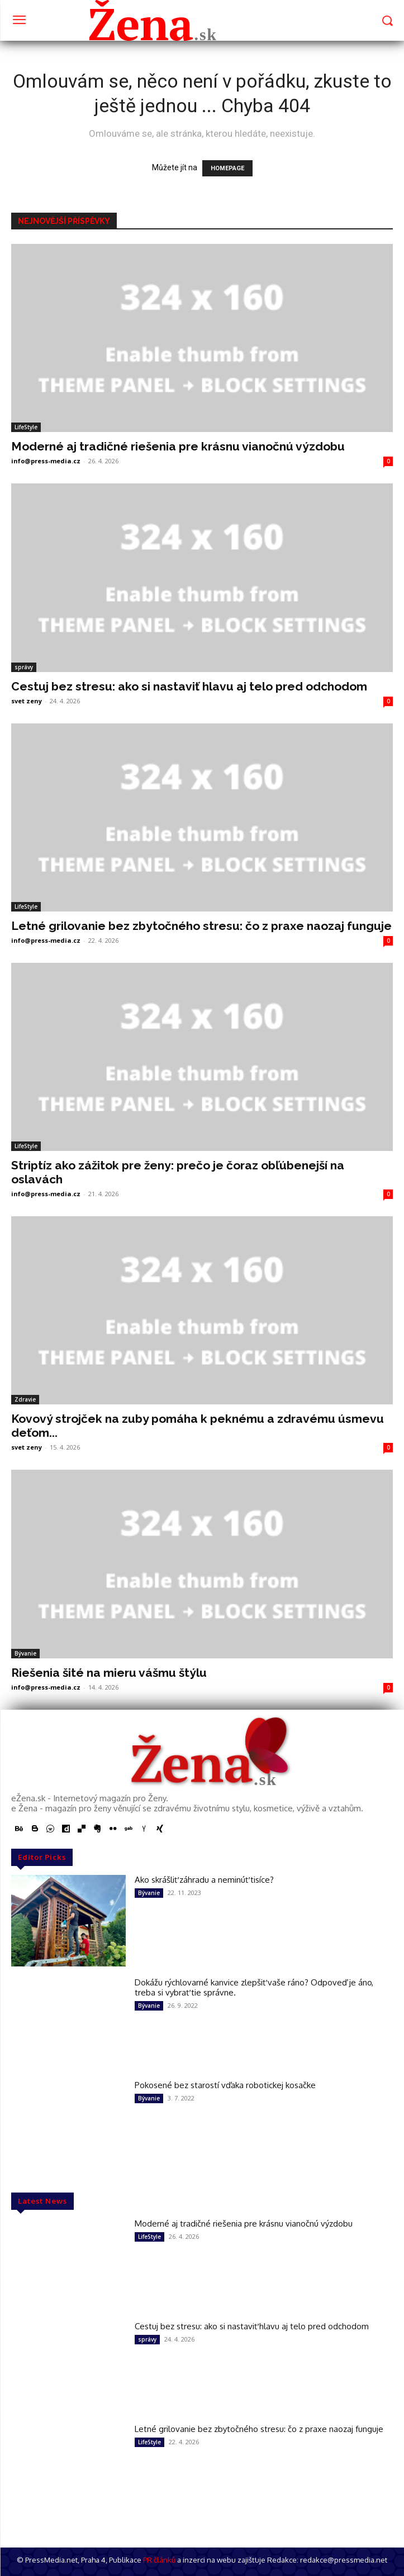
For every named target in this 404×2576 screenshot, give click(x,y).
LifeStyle (26, 427)
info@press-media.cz (45, 461)
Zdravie (25, 1399)
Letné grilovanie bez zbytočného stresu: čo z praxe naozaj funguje (201, 926)
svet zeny (26, 701)
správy (24, 667)
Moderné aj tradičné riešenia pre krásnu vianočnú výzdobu (178, 446)
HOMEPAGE (227, 168)
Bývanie (25, 1653)
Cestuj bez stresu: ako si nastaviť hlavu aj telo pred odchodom (189, 686)
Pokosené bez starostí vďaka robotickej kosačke (225, 2085)
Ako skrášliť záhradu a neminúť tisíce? (204, 1879)
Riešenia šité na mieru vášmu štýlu (109, 1673)
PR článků (159, 2559)
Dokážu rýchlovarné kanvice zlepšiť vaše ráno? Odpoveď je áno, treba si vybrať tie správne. (254, 1987)
